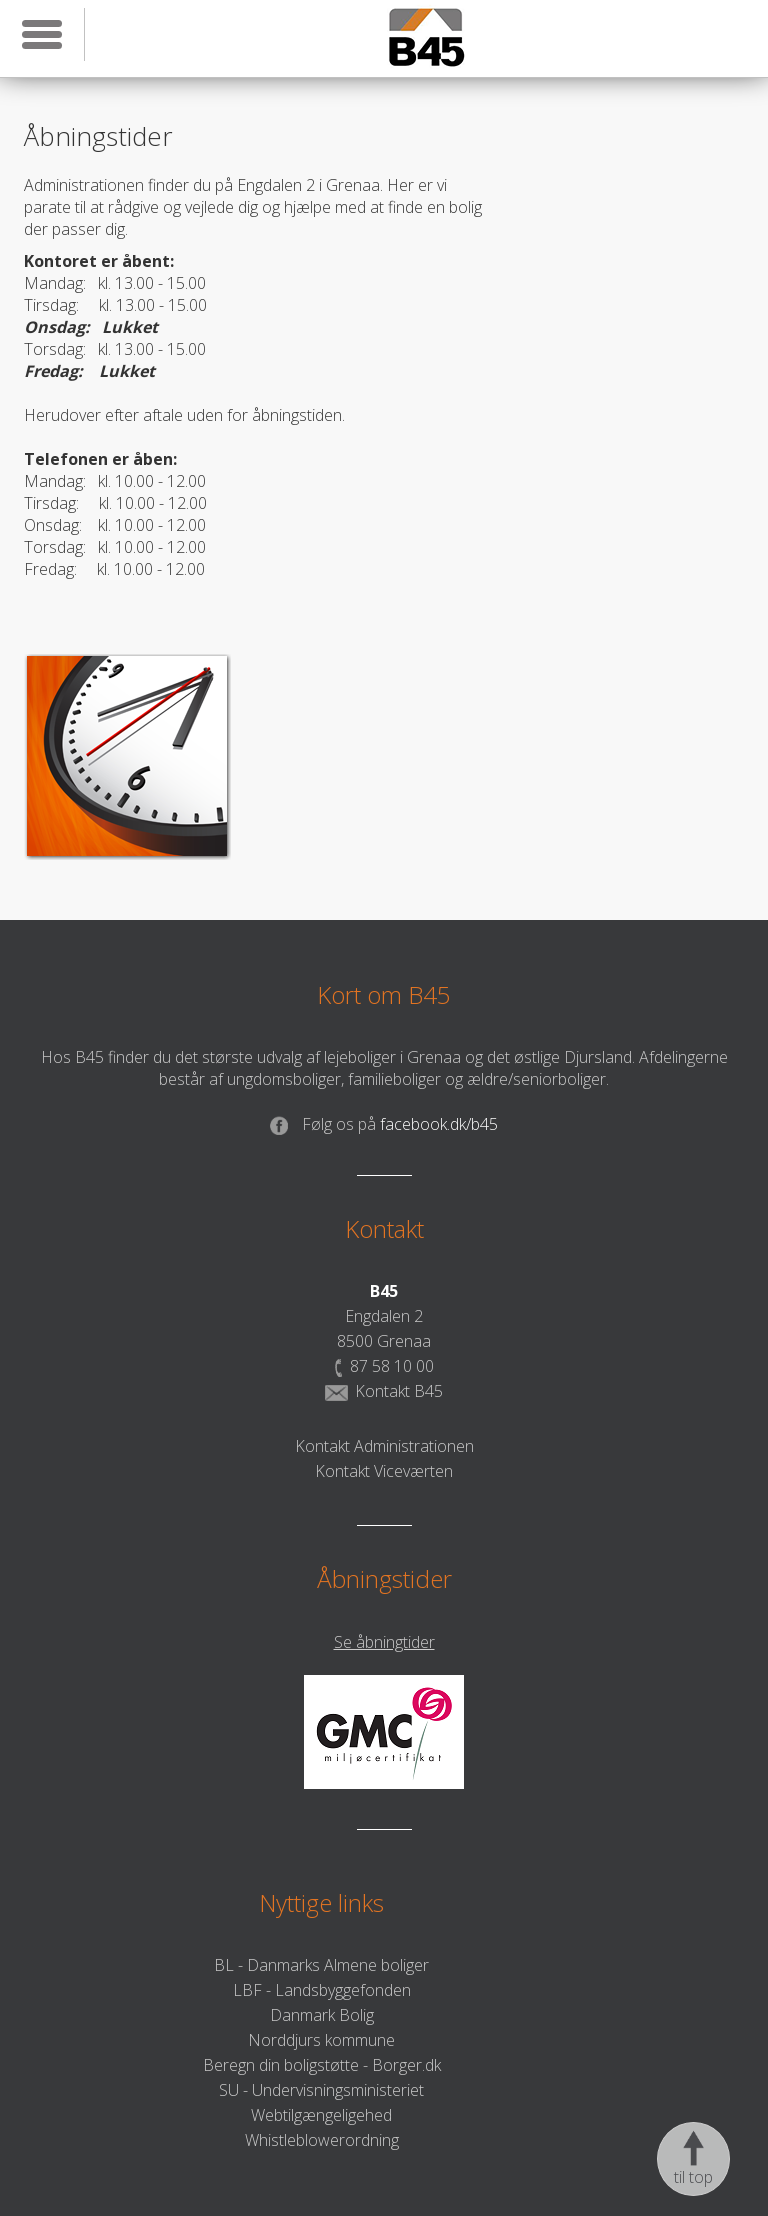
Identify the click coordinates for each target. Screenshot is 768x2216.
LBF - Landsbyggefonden (322, 1990)
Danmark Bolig (322, 2015)
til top (693, 2159)
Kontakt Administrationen (384, 1446)
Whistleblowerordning (322, 2140)
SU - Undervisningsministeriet (321, 2090)
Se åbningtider (384, 1642)
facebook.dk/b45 (384, 1124)
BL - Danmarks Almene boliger (321, 1965)
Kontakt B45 (384, 1391)
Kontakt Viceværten (384, 1471)
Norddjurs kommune (321, 2040)
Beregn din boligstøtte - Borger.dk (322, 2065)
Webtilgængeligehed (321, 2115)
